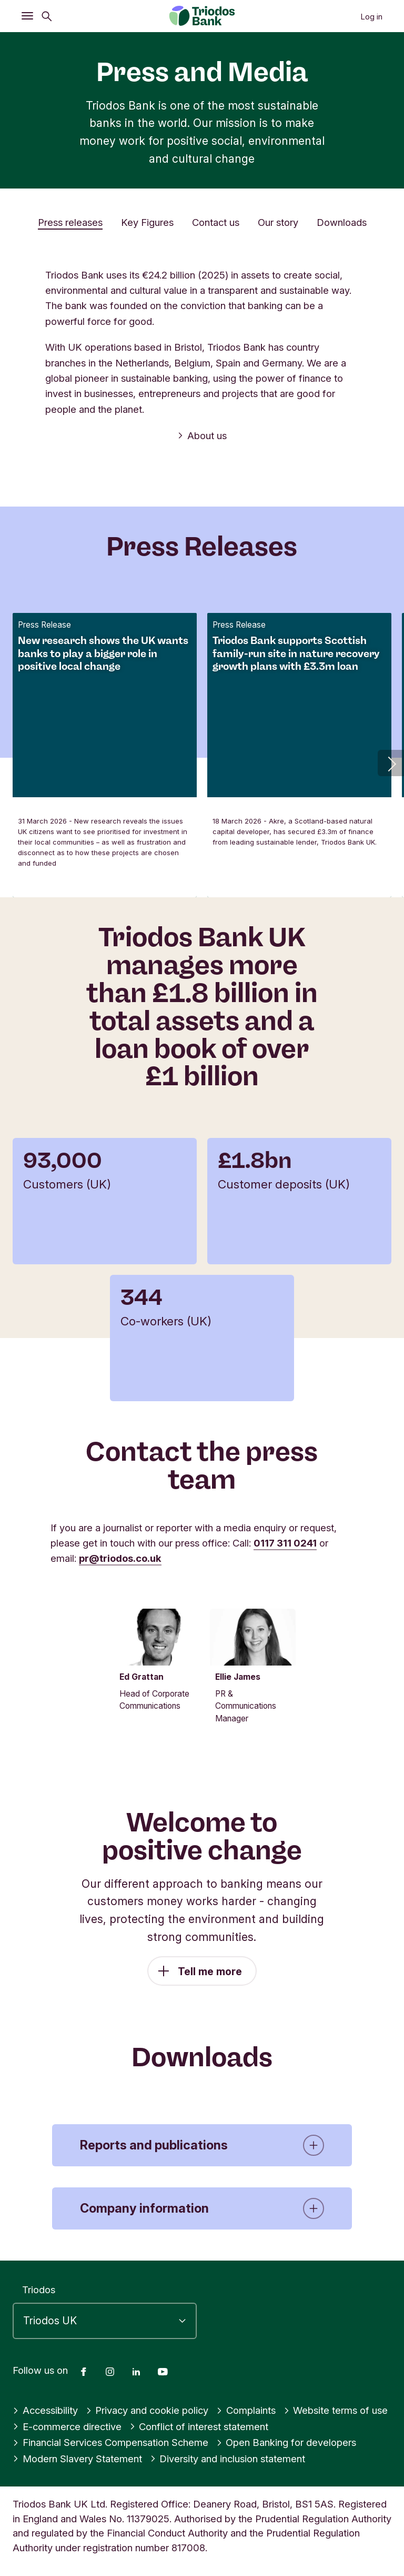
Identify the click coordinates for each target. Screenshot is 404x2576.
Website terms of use (336, 2410)
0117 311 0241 (285, 1543)
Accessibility (45, 2410)
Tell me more (210, 1982)
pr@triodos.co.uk (120, 1558)
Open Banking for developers (286, 2443)
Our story (278, 222)
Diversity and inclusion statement (228, 2458)
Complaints (246, 2410)
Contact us (215, 222)
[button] (391, 763)
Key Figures (147, 222)
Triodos (38, 2289)
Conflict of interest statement (199, 2426)
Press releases (70, 222)
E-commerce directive (67, 2426)
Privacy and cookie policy (147, 2410)
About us (202, 435)
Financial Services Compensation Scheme (110, 2443)
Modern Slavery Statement (77, 2458)
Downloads (342, 222)
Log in (371, 17)
